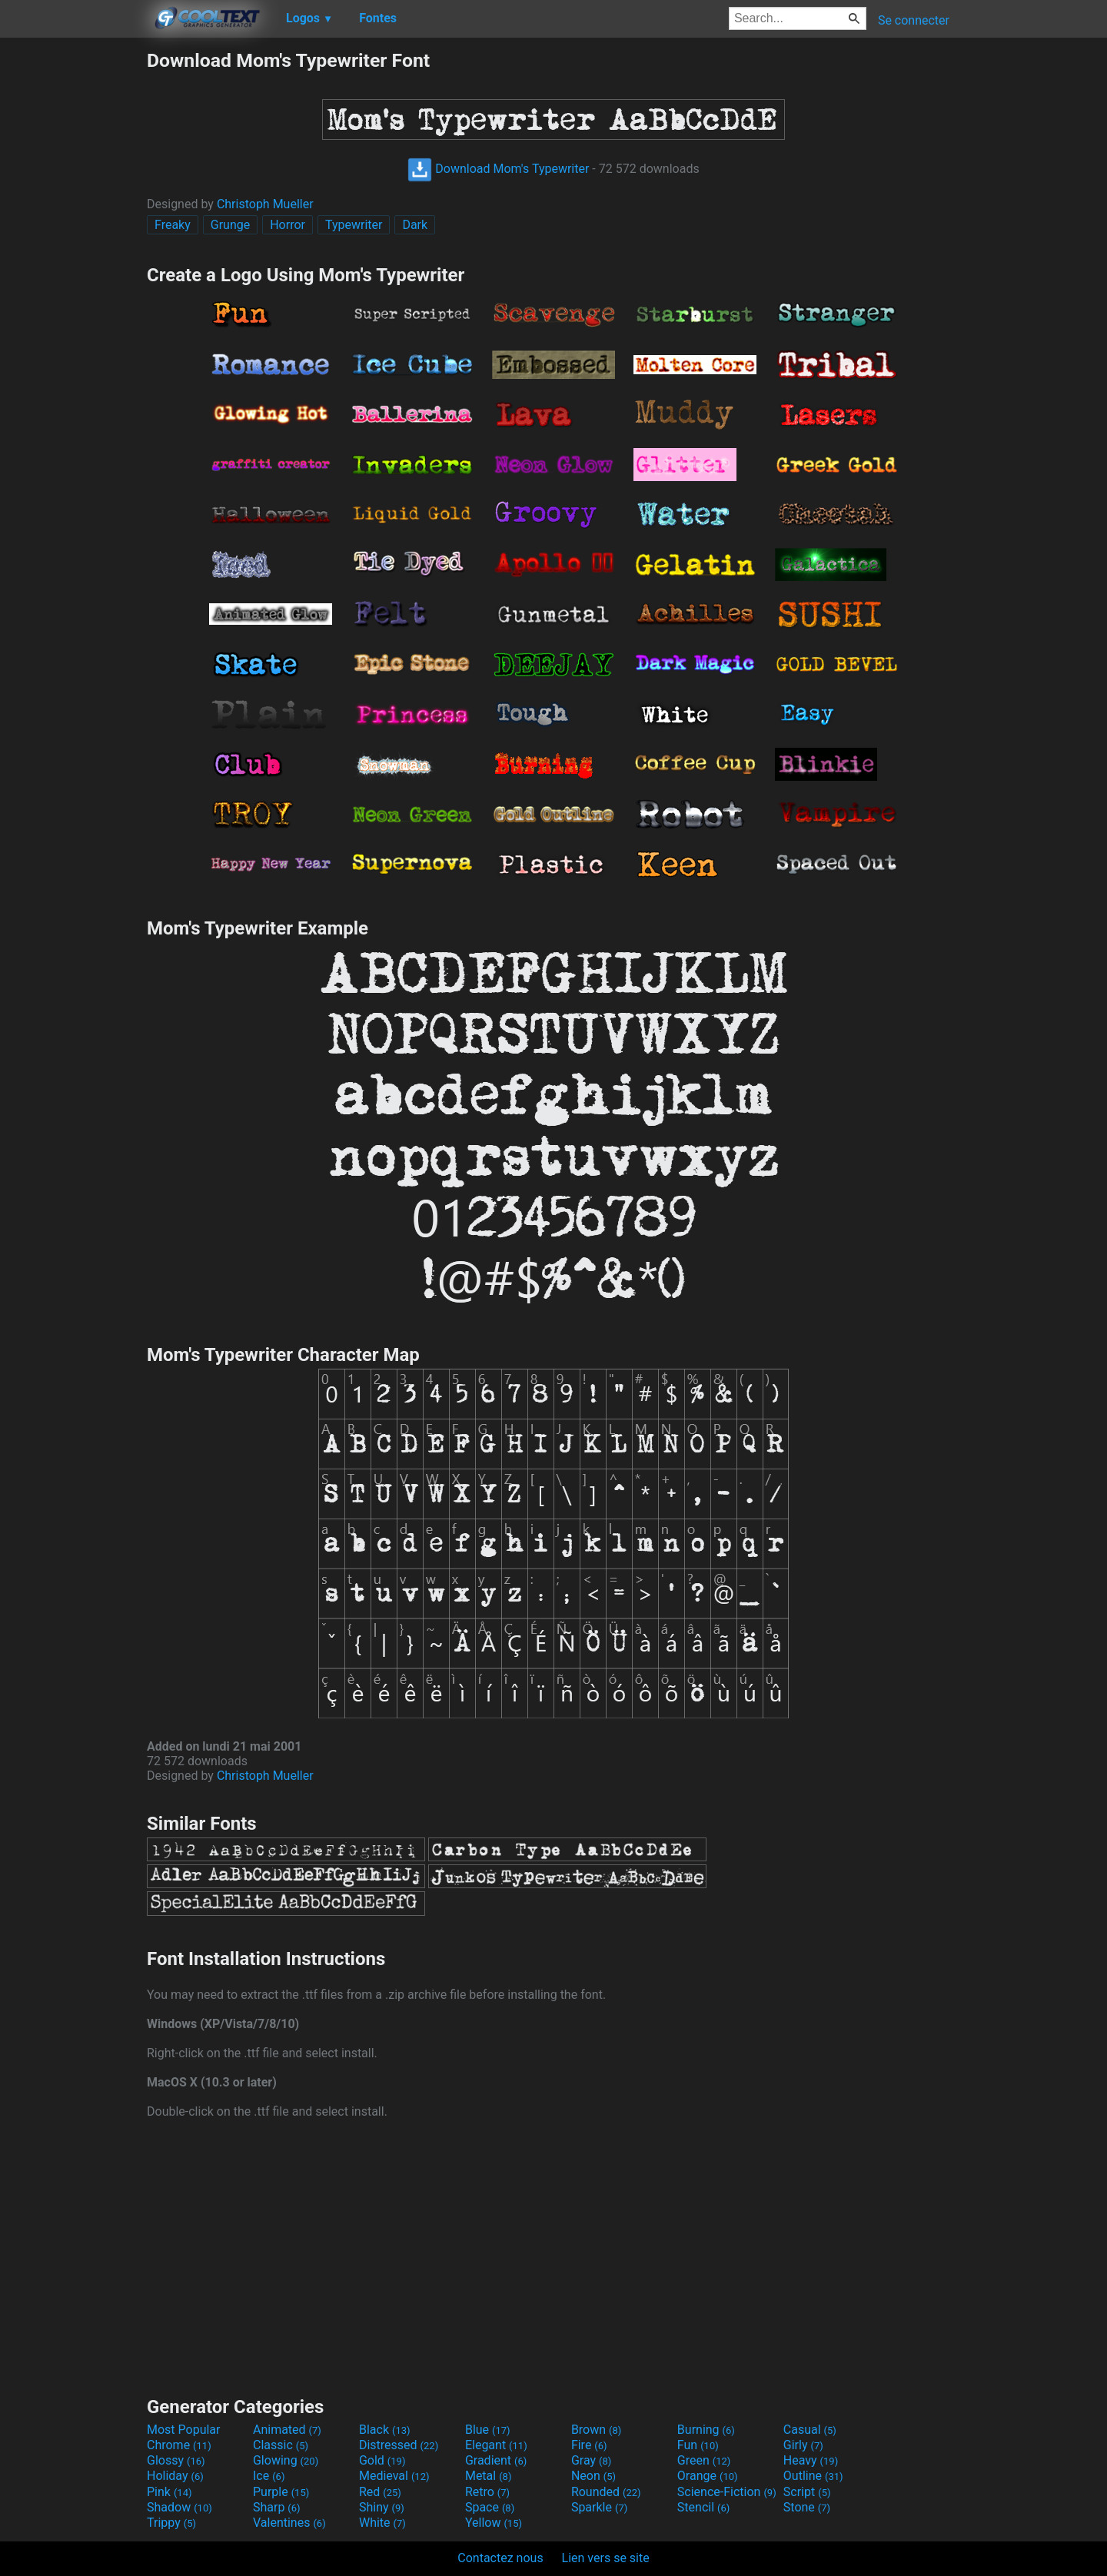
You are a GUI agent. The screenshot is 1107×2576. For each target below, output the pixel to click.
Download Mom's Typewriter (498, 168)
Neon (593, 2475)
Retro (487, 2492)
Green (704, 2460)
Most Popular (184, 2429)
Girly (803, 2445)
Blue (487, 2429)
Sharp (277, 2507)
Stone (806, 2507)
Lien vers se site (606, 2558)
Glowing (285, 2460)
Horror (287, 224)
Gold (382, 2460)
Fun (698, 2445)
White (382, 2522)
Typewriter (354, 224)
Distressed (398, 2445)
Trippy (171, 2522)
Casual (809, 2429)
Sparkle (599, 2507)
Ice (268, 2475)
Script (807, 2492)
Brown (596, 2429)
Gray (591, 2460)
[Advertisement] (73, 279)
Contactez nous (500, 2558)
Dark (414, 224)
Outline (813, 2475)
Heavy (810, 2460)
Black (385, 2429)
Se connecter (913, 20)
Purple (281, 2492)
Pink (169, 2492)
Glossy (176, 2460)
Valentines (289, 2522)
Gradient (496, 2460)
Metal (488, 2475)
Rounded (606, 2492)
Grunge (230, 224)
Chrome (179, 2445)
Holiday (175, 2475)
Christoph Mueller (265, 204)
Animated (287, 2429)
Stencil (703, 2507)
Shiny (381, 2507)
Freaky (173, 224)
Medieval (394, 2475)
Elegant (496, 2445)
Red (380, 2492)
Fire (589, 2445)
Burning (706, 2429)
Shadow (179, 2507)
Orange (707, 2475)
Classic (280, 2445)
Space (489, 2507)
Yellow (493, 2522)
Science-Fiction (726, 2492)
